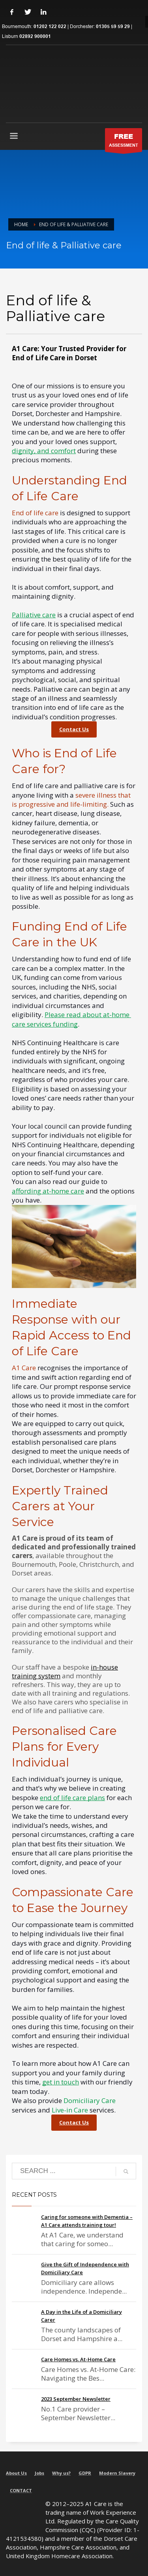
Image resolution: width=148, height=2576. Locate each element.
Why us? (61, 2473)
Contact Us (74, 729)
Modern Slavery (117, 2473)
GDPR (85, 2473)
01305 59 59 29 (113, 26)
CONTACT (21, 2490)
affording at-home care (48, 1190)
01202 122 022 (50, 26)
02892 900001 (35, 36)
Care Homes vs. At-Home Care (78, 2359)
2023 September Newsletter (76, 2398)
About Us (16, 2473)
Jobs (39, 2473)
